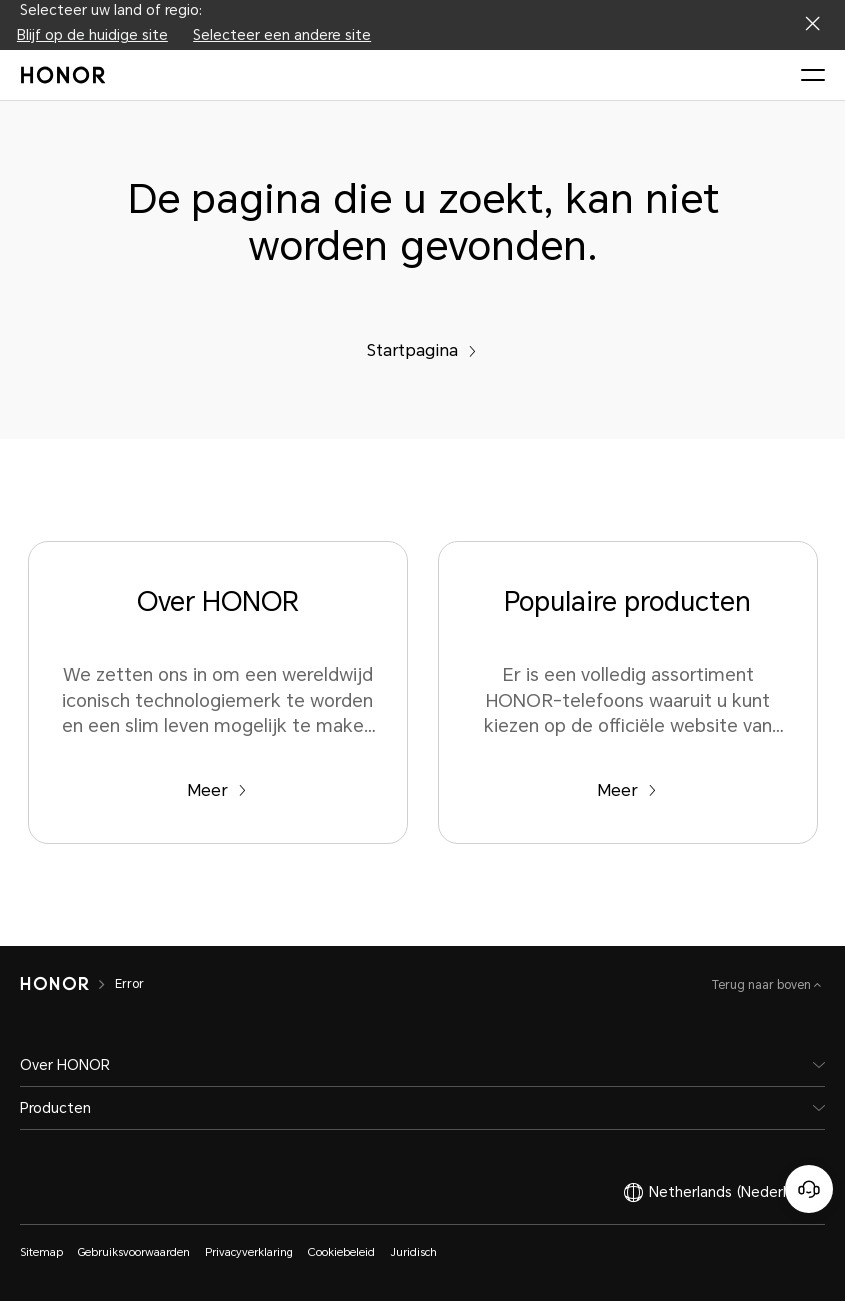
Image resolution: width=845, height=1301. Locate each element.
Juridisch (413, 1252)
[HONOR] (54, 984)
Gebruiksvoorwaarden (134, 1252)
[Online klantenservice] (809, 1189)
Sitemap (41, 1252)
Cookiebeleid (341, 1252)
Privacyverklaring (249, 1252)
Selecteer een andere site (282, 35)
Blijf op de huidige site (92, 35)
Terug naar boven (763, 985)
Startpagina (422, 350)
